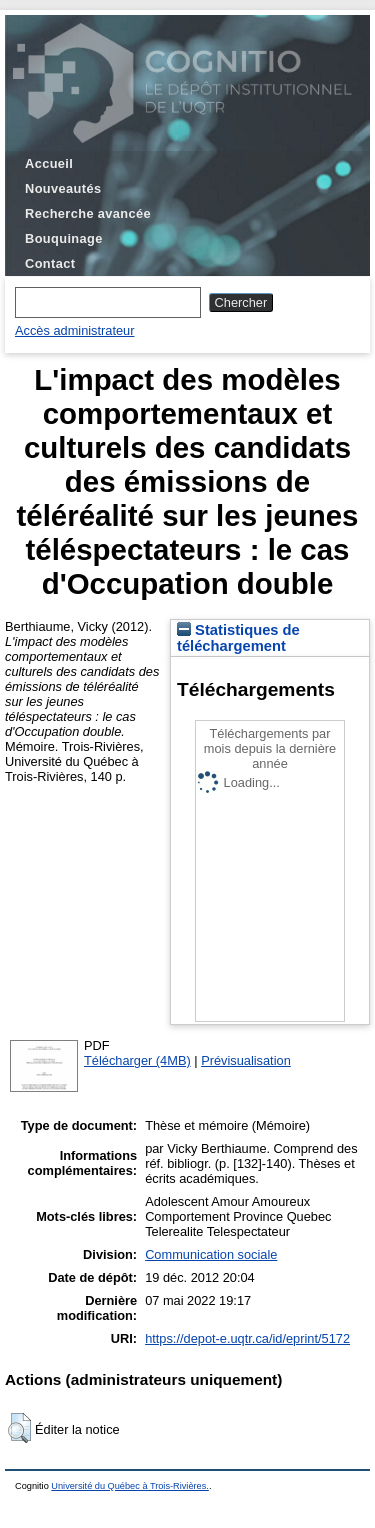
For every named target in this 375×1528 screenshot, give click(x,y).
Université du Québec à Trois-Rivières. (130, 1486)
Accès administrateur (74, 330)
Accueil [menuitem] (49, 163)
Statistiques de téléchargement (238, 638)
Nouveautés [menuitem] (63, 188)
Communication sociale (211, 1254)
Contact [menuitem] (50, 263)
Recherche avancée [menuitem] (88, 213)
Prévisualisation (246, 1060)
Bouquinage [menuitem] (64, 238)
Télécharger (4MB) (137, 1060)
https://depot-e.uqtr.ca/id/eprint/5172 (247, 1338)
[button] (19, 1428)
